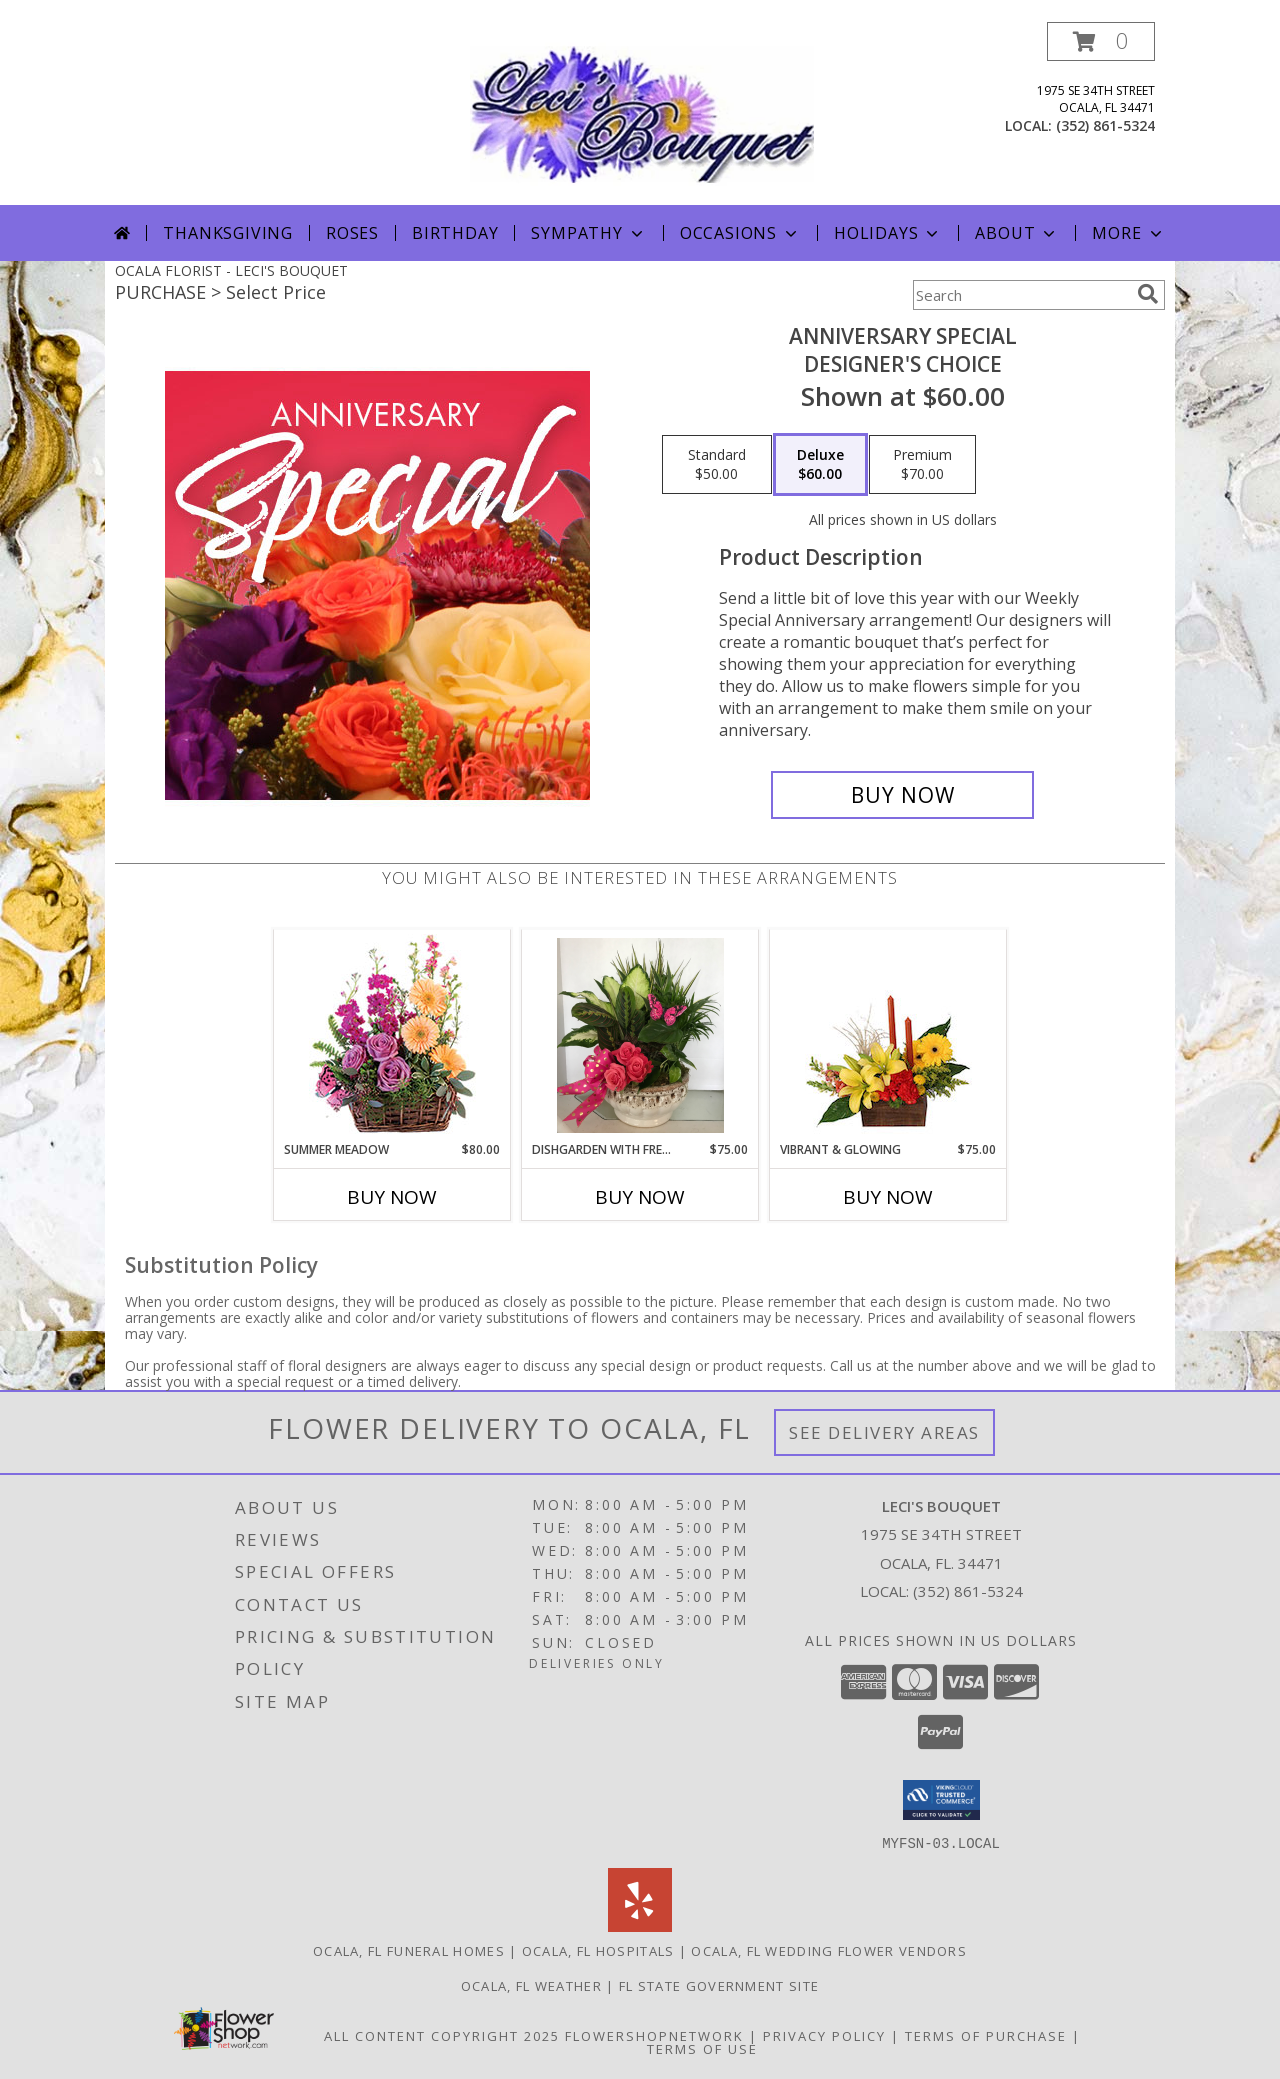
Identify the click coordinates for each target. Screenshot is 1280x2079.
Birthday (455, 233)
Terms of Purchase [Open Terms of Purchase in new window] (986, 2035)
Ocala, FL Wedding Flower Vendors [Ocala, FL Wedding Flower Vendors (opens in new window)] (829, 1950)
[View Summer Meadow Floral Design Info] (392, 1035)
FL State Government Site (719, 1985)
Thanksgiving (228, 233)
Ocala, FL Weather (531, 1985)
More (1128, 233)
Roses (352, 233)
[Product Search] (1021, 295)
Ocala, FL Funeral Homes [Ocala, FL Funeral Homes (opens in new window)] (409, 1950)
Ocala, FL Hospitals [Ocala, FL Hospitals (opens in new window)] (598, 1950)
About (1017, 233)
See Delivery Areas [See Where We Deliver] (884, 1432)
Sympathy (588, 233)
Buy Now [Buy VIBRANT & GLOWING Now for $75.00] (888, 1197)
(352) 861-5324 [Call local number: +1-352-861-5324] (1105, 125)
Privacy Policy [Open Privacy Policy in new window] (824, 2035)
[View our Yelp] (640, 1925)
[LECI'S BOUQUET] (642, 113)
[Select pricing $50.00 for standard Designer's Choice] (717, 465)
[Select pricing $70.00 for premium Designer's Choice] (922, 465)
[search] (1148, 294)
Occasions (740, 233)
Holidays (888, 233)
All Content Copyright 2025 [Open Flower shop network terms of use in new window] (442, 2035)
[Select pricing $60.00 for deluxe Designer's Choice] (820, 465)
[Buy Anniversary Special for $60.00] (902, 795)
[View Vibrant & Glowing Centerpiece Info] (888, 1035)
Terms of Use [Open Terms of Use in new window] (702, 2048)
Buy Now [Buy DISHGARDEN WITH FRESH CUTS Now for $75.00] (640, 1197)
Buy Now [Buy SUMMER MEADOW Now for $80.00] (392, 1197)
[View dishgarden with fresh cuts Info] (640, 1035)
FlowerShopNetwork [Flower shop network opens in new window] (654, 2035)
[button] (1101, 41)
